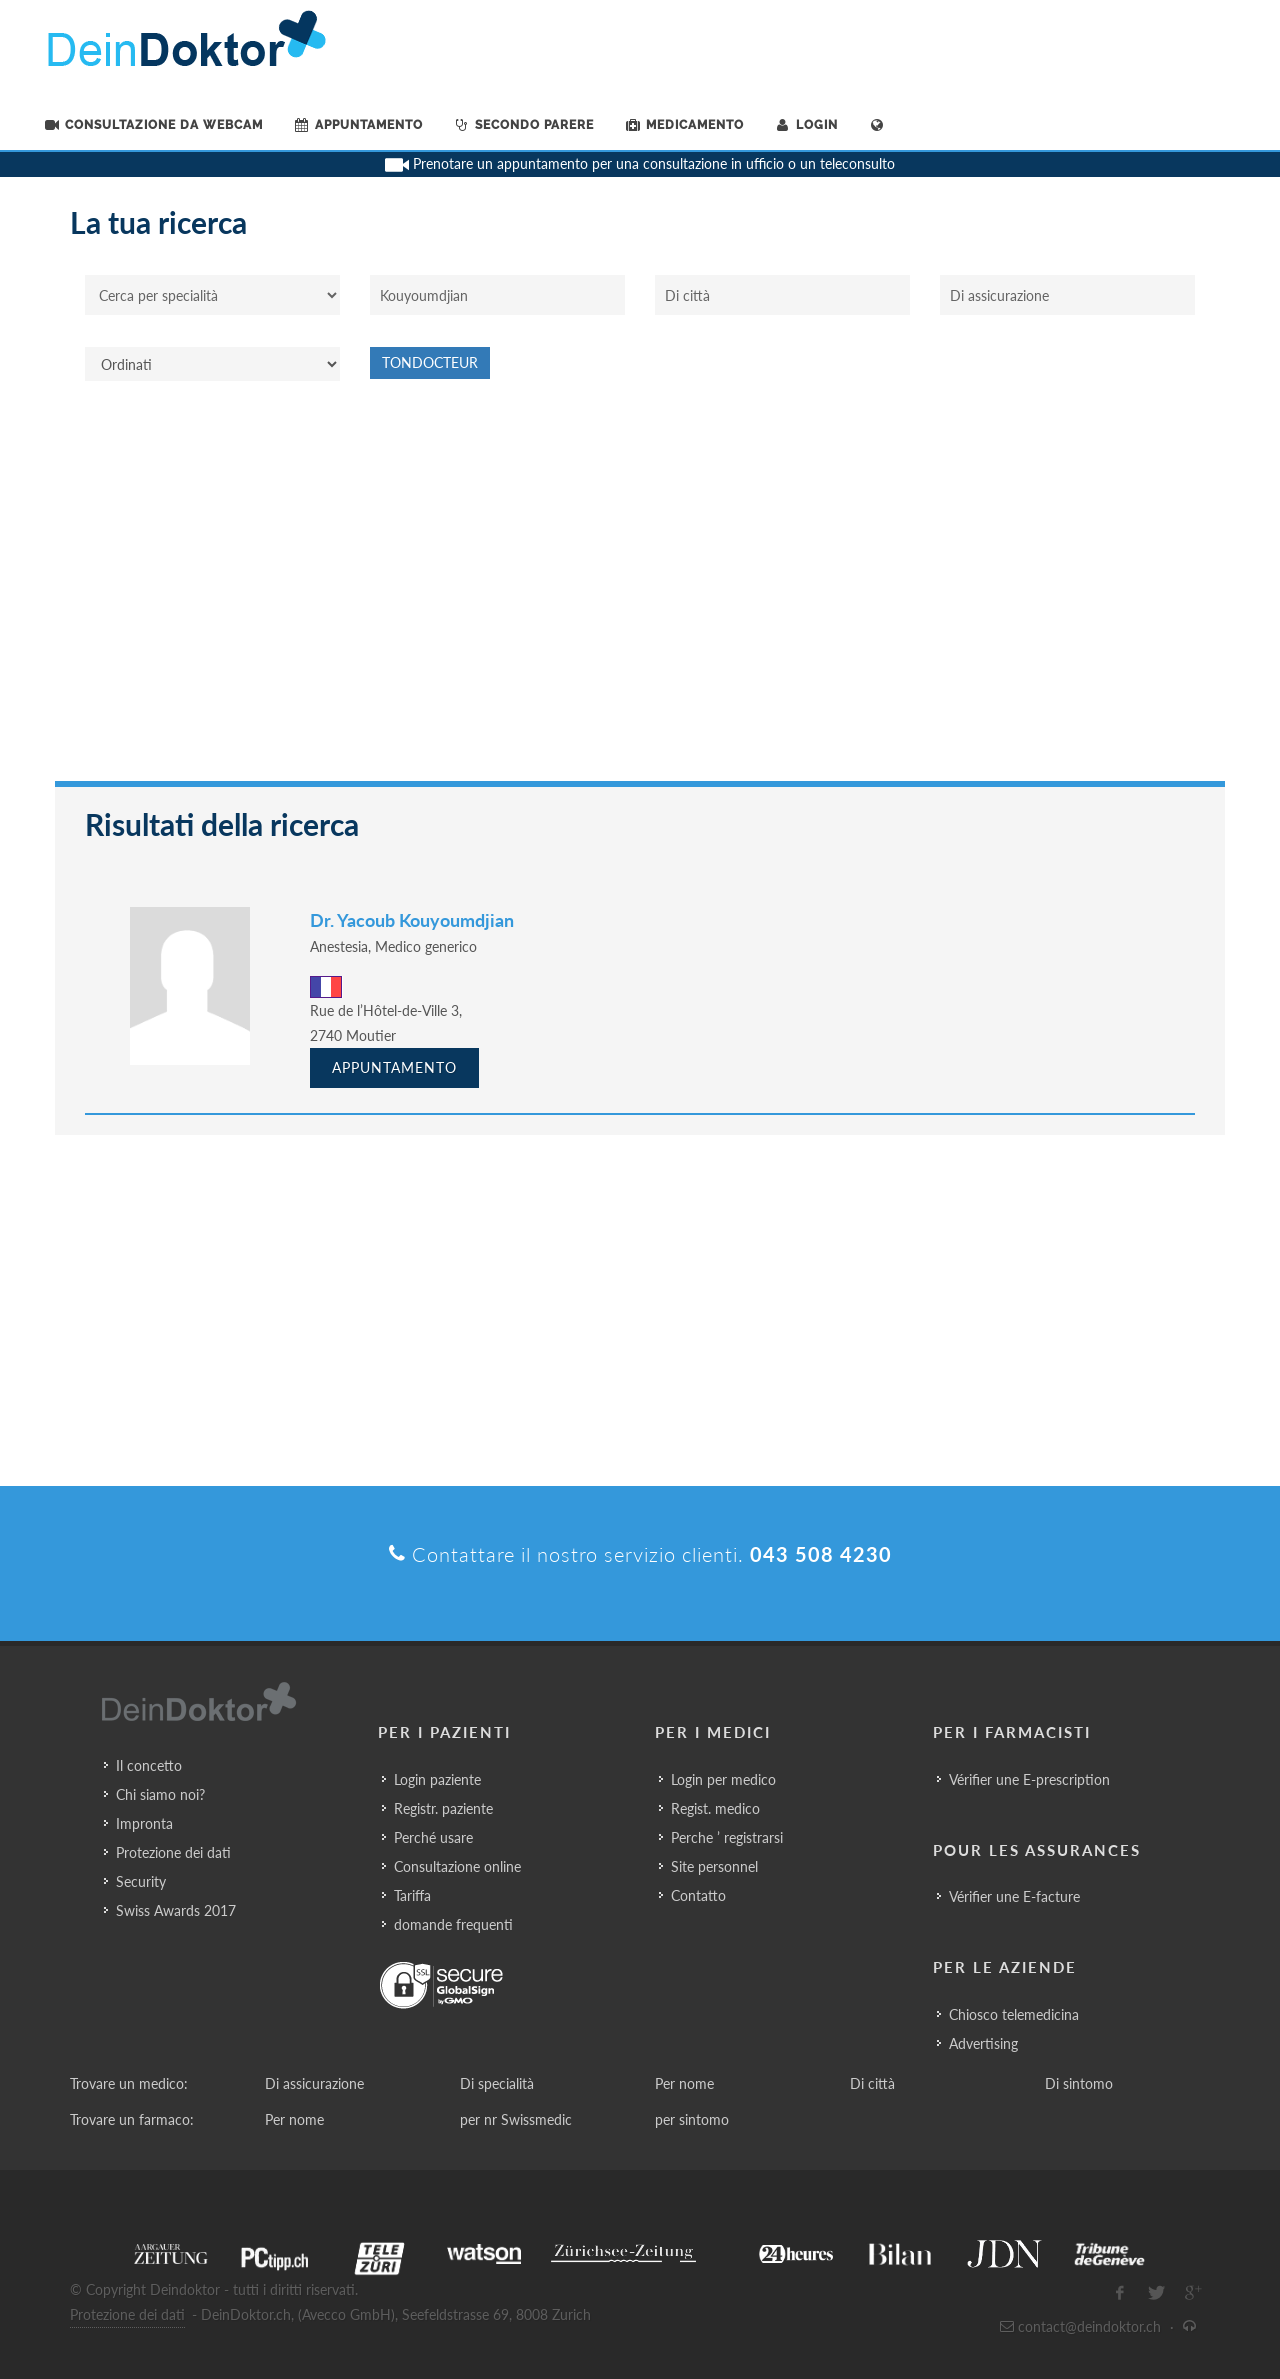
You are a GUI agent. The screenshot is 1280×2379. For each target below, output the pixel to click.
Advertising (983, 2043)
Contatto (698, 1895)
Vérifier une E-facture (1014, 1896)
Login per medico (723, 1779)
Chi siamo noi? (160, 1794)
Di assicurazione (314, 2083)
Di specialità (497, 2083)
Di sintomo (1079, 2083)
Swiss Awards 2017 (176, 1910)
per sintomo (692, 2119)
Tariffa (412, 1895)
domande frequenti (453, 1924)
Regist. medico (715, 1808)
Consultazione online (457, 1866)
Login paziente (437, 1779)
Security (141, 1881)
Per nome (684, 2083)
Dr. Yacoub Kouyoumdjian (412, 920)
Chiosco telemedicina (1014, 2014)
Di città (872, 2083)
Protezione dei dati (173, 1852)
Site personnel (714, 1866)
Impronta (144, 1823)
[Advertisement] (640, 591)
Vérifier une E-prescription (1029, 1779)
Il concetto (149, 1765)
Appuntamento (394, 1067)
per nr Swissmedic (516, 2119)
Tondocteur (430, 362)
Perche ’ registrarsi (727, 1837)
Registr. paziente (443, 1808)
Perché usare (433, 1837)
